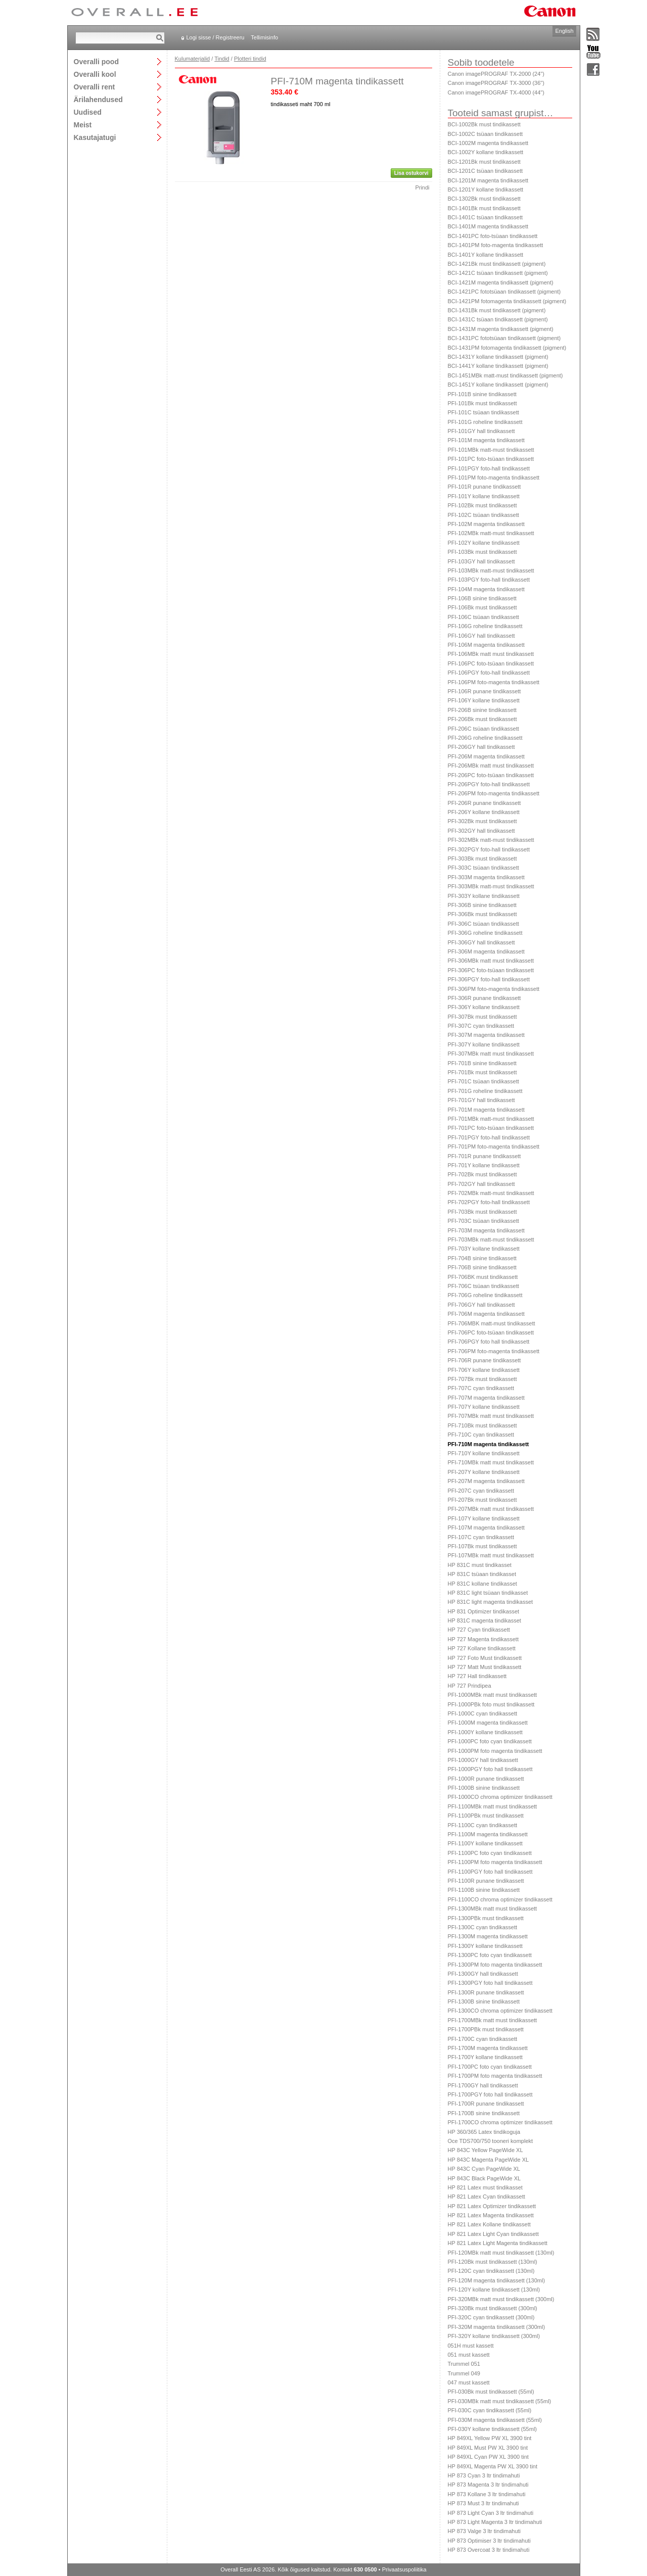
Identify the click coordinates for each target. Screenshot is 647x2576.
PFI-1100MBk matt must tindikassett (492, 1806)
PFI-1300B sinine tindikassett (484, 2001)
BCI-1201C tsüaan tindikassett (485, 171)
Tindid (221, 59)
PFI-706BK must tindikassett (483, 1277)
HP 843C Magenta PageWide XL (488, 2160)
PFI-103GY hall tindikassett (481, 561)
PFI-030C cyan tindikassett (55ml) (490, 2410)
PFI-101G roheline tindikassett (485, 422)
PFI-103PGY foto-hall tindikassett (489, 580)
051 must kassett (469, 2355)
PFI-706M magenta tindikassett (486, 1314)
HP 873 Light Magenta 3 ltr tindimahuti (495, 2522)
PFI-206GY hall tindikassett (481, 747)
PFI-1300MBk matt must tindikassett (492, 1908)
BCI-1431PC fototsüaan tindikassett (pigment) (504, 338)
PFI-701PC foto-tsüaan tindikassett (491, 1128)
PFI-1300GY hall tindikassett (483, 1974)
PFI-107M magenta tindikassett (486, 1527)
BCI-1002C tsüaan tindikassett (485, 134)
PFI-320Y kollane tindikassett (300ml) (494, 2336)
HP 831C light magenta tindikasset (490, 1602)
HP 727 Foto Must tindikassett (485, 1658)
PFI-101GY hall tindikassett (481, 431)
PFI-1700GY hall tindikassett (483, 2085)
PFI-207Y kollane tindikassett (484, 1472)
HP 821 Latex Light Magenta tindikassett (497, 2243)
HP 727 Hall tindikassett (477, 1676)
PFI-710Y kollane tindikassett (484, 1453)
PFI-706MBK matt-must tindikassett (491, 1323)
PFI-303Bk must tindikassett (482, 858)
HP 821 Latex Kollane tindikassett (489, 2224)
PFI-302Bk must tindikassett (482, 821)
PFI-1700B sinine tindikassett (484, 2113)
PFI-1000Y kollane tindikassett (485, 1732)
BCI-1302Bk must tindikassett (484, 199)
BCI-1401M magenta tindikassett (488, 226)
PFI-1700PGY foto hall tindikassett (490, 2094)
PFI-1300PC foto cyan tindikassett (490, 1955)
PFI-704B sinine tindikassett (482, 1258)
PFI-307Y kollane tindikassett (484, 1044)
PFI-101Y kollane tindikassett (484, 496)
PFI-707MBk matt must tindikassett (491, 1416)
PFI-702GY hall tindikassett (481, 1184)
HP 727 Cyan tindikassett (479, 1630)
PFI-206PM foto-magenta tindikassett (494, 793)
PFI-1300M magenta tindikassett (488, 1936)
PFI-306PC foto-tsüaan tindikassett (491, 970)
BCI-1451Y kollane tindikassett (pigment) (498, 384)
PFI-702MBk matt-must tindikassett (491, 1193)
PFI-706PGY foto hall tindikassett (489, 1342)
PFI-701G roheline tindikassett (485, 1091)
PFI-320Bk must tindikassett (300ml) (492, 2308)
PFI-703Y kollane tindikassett (484, 1249)
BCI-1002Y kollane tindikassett (486, 152)
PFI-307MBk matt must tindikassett (491, 1054)
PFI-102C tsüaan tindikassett (483, 515)
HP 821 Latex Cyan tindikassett (486, 2196)
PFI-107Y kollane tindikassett (484, 1518)
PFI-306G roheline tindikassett (485, 933)
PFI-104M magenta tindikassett (486, 589)
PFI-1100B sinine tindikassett (484, 1890)
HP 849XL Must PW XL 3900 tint (488, 2448)
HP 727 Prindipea (469, 1686)
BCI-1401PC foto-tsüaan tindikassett (493, 236)
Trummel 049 (464, 2373)
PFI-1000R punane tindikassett (486, 1779)
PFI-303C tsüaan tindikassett (483, 868)
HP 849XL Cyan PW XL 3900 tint (488, 2457)
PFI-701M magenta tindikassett (486, 1110)
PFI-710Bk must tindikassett (482, 1425)
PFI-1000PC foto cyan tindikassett (490, 1741)
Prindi (422, 187)
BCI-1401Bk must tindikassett (484, 208)
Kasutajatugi (95, 137)
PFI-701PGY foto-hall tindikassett (489, 1137)
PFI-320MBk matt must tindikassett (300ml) (501, 2299)
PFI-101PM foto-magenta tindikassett (494, 477)
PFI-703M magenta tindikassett (486, 1230)
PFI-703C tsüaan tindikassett (483, 1221)
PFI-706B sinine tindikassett (482, 1267)
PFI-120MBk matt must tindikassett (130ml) (501, 2253)
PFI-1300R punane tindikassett (486, 1992)
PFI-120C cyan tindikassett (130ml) (491, 2271)
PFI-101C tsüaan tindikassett (483, 412)
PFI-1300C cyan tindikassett (483, 1927)
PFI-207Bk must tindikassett (482, 1500)
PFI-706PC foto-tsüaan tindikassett (491, 1332)
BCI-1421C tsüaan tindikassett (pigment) (498, 273)
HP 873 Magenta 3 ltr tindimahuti (488, 2485)
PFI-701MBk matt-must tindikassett (491, 1119)
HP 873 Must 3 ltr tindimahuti (483, 2503)
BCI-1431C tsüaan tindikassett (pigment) (498, 319)
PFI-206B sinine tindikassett (482, 710)
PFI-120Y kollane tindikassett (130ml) (494, 2289)
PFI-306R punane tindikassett (484, 998)
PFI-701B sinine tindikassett (482, 1063)
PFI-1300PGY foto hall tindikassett (490, 1983)
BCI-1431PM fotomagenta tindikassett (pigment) (507, 348)
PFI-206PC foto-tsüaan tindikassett (491, 775)
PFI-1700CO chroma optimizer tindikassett (500, 2122)
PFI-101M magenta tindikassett (486, 440)
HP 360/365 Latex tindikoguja (484, 2132)
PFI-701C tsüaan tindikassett (483, 1081)
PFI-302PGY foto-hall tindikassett (489, 849)
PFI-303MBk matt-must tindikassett (491, 886)
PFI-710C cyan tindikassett (481, 1435)
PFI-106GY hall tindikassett (481, 636)
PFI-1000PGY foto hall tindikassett (490, 1769)
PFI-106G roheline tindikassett (485, 626)
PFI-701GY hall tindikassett (481, 1100)
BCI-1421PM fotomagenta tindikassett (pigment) (507, 301)
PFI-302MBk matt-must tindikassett (491, 840)
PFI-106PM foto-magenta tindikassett (494, 682)
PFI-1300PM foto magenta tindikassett (495, 1965)
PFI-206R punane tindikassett (484, 803)
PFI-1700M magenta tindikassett (488, 2048)
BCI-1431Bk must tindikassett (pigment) (497, 310)
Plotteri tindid (250, 59)
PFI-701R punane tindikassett (484, 1156)
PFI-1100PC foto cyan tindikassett (490, 1853)
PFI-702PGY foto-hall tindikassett (489, 1202)
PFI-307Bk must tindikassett (482, 1017)
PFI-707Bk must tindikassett (482, 1379)
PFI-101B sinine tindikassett (482, 394)
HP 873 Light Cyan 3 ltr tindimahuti (491, 2513)
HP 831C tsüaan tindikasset (482, 1574)
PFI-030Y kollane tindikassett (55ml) (492, 2429)
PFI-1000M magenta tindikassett (488, 1723)
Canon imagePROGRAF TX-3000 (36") (496, 83)
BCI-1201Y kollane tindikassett (486, 189)
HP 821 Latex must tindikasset (485, 2187)
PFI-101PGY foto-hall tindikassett (489, 468)
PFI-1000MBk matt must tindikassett (492, 1695)
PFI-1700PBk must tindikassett (486, 2029)
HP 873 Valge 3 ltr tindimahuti (484, 2531)
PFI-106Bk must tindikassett (482, 607)
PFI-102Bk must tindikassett (482, 505)
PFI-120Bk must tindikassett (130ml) (492, 2262)
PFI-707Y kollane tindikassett (484, 1407)
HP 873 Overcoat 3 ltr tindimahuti (489, 2550)
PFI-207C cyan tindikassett (481, 1491)
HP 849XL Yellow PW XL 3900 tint (490, 2438)
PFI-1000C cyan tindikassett (483, 1713)
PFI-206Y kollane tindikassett (484, 812)
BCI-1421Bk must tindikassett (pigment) (497, 264)
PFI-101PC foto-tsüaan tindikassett (491, 459)
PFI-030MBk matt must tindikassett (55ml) (499, 2401)
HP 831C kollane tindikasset (482, 1584)
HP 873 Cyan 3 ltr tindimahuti (484, 2475)
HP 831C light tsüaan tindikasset (488, 1593)
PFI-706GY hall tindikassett (481, 1305)
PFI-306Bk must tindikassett (482, 914)
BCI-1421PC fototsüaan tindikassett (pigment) (504, 292)
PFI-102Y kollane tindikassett (484, 543)
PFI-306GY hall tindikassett (481, 942)
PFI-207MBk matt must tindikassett (491, 1509)
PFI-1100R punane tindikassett (486, 1881)
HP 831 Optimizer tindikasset (484, 1611)
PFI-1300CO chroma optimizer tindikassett (500, 2011)
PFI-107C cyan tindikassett (481, 1537)
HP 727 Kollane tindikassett (482, 1648)
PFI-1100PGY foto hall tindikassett (490, 1872)
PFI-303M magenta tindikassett (486, 877)
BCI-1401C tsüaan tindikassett (485, 217)
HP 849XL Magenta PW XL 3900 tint (493, 2466)
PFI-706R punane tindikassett (484, 1360)
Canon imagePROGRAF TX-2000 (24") (496, 74)
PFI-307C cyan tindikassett (481, 1026)
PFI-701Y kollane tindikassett (484, 1165)
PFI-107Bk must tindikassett (482, 1546)
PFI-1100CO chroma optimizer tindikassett (500, 1899)
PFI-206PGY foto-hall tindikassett (489, 784)
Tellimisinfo (264, 37)
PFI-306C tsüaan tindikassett (483, 924)
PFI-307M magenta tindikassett (486, 1035)
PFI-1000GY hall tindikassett (483, 1760)
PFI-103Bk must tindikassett (482, 552)
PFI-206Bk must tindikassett (482, 719)
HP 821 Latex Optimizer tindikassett (492, 2206)
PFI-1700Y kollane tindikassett (485, 2057)
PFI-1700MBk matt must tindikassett (492, 2020)
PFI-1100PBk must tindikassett (486, 1815)
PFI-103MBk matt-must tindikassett (491, 570)
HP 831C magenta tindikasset (484, 1620)
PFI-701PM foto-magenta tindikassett (494, 1146)
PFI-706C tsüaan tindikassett (483, 1286)
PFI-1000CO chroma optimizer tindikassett (500, 1797)
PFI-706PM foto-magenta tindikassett (494, 1351)
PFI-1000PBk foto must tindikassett (491, 1704)
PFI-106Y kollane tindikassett (484, 700)
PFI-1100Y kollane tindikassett (485, 1843)
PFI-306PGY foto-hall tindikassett (489, 979)
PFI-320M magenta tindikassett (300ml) (496, 2327)
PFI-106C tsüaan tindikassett (483, 617)
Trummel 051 (464, 2364)
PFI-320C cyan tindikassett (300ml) (491, 2317)
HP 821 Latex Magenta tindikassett (491, 2215)
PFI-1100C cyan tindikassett (483, 1825)
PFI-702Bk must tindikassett (482, 1174)
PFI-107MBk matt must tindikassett (491, 1555)
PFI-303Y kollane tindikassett (484, 896)
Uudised (88, 112)
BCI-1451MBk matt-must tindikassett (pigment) (505, 375)
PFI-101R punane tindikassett (484, 487)
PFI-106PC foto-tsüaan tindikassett (491, 663)
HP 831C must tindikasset (480, 1565)
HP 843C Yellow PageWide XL (485, 2150)
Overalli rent (94, 86)
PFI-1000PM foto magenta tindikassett (495, 1751)
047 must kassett (469, 2382)
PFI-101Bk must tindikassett (482, 403)
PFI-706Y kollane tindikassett (484, 1370)
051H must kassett (471, 2346)
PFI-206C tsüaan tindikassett (483, 729)
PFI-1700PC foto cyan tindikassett (490, 2067)
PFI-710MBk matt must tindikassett (491, 1462)
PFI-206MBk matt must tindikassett (491, 765)
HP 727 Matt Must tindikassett (485, 1667)
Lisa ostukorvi (411, 173)
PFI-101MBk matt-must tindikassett (491, 450)
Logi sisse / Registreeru (216, 37)
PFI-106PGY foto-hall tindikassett (489, 673)
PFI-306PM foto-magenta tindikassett (494, 989)
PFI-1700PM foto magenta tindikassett (495, 2076)
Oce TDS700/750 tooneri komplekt (490, 2141)
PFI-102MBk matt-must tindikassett (491, 533)
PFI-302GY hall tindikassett (481, 831)
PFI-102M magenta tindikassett (486, 524)
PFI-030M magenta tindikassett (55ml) (495, 2420)
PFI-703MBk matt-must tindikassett (491, 1239)
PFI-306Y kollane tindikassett (484, 1007)
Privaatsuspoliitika (404, 2569)
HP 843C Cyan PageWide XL (484, 2169)
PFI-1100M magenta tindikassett (488, 1834)
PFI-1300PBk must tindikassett (486, 1918)
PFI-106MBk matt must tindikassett (491, 654)
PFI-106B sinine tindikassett (482, 598)
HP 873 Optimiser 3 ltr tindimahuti (489, 2541)
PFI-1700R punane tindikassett (486, 2104)
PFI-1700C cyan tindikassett (483, 2039)
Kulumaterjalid (192, 59)
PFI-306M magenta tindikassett (486, 951)
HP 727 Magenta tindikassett (483, 1639)
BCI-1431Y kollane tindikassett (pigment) (498, 357)
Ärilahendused (98, 99)
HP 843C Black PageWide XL (484, 2178)
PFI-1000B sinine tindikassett (484, 1788)
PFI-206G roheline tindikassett (485, 738)
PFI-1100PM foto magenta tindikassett (495, 1862)
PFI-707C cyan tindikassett (481, 1388)
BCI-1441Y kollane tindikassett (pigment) (498, 366)
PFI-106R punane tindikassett (484, 691)
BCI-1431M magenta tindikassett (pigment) (500, 329)
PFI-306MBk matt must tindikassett (491, 961)
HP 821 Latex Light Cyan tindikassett (493, 2234)
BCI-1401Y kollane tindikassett (486, 255)
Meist (83, 124)
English (564, 31)
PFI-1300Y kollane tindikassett (485, 1946)
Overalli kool (95, 74)
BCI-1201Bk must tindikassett (484, 162)
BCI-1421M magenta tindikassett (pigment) (500, 282)
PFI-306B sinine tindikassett (482, 905)
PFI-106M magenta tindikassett (486, 645)
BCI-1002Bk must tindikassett (484, 124)
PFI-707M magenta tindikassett (486, 1398)
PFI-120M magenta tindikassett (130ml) (496, 2280)
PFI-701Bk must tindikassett (482, 1072)
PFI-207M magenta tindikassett (486, 1481)
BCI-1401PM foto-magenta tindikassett (495, 245)
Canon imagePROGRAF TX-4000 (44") (496, 92)
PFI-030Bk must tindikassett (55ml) (491, 2392)
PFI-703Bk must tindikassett (482, 1212)
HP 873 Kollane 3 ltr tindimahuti (487, 2494)
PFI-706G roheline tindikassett (485, 1295)
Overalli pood (96, 61)
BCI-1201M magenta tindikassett (488, 180)
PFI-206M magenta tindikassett (486, 756)
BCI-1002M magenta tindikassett (488, 143)
